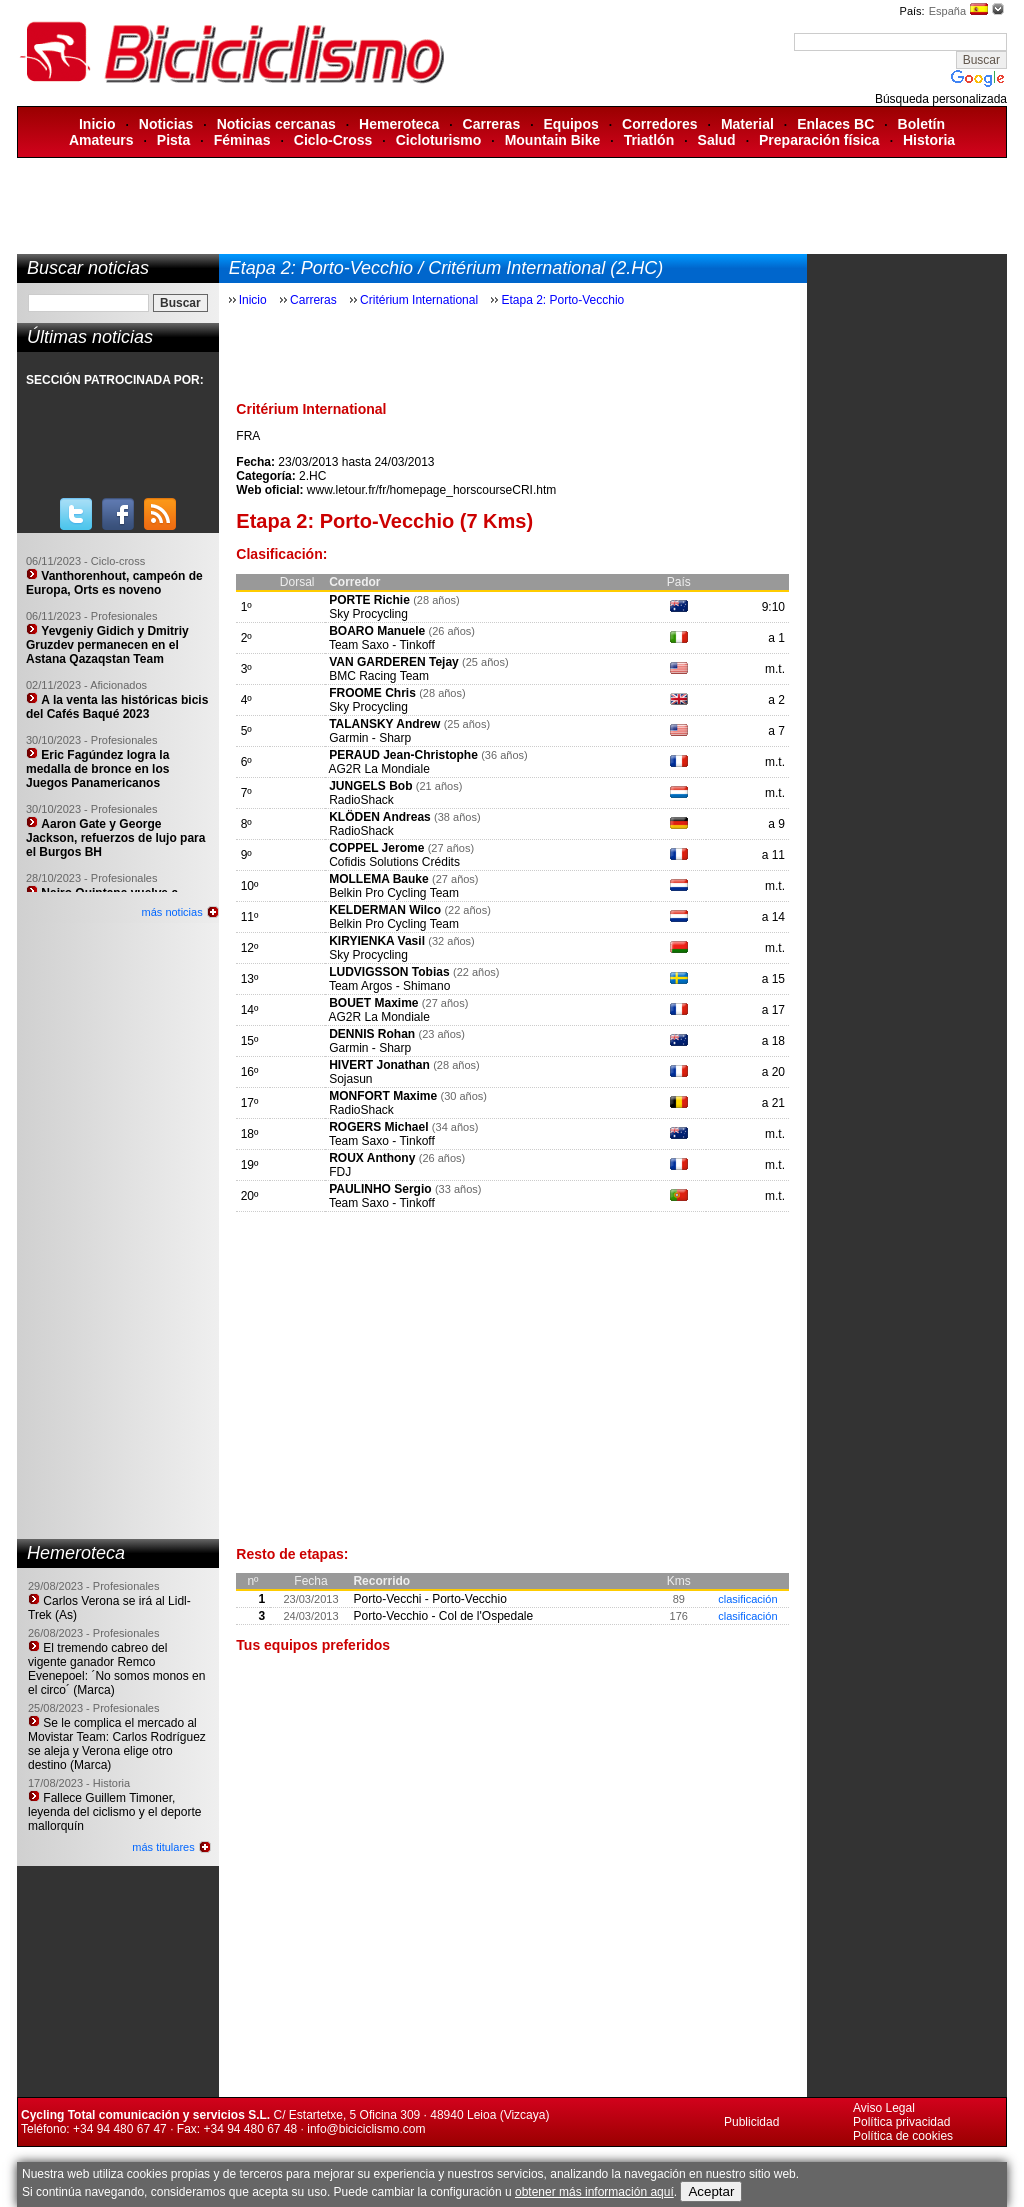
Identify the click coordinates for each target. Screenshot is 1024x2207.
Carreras (492, 124)
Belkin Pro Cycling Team (394, 893)
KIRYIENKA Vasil (377, 941)
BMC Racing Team (379, 676)
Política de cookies (903, 2136)
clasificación (747, 1599)
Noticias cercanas (276, 124)
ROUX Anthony (372, 1158)
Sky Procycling (368, 614)
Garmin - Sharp (370, 738)
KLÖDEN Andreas (380, 817)
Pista (173, 140)
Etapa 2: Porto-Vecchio (562, 300)
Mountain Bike (553, 140)
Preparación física (819, 140)
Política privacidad (901, 2122)
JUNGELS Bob (370, 786)
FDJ (340, 1172)
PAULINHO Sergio (380, 1189)
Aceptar (711, 2191)
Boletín (921, 124)
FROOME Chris (372, 693)
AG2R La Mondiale (378, 769)
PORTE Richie (369, 600)
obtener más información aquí (594, 2192)
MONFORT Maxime (383, 1096)
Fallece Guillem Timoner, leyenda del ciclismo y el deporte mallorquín (114, 1812)
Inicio (97, 124)
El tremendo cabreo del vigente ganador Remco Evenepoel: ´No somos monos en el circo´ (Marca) (116, 1669)
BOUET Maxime (373, 1003)
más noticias (172, 912)
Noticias (166, 124)
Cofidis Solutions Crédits (394, 862)
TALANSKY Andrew (384, 724)
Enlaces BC (835, 124)
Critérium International (419, 300)
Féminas (242, 140)
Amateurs (101, 140)
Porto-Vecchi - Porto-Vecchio (429, 1599)
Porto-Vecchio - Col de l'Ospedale (443, 1616)
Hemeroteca (399, 124)
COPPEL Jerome (376, 848)
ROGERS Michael (378, 1127)
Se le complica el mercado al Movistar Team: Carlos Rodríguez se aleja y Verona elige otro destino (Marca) (117, 1744)
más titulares (163, 1847)
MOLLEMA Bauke (379, 879)
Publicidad (751, 2122)
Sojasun (350, 1079)
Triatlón (649, 140)
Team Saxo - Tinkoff (382, 645)
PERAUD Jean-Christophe (403, 755)
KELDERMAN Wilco (385, 910)
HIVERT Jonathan (379, 1065)
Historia (929, 140)
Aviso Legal (884, 2108)
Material (747, 124)
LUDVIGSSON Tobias (389, 972)
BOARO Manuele (377, 631)
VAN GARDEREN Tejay (394, 662)
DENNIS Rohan (372, 1034)
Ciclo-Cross (333, 140)
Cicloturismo (439, 140)
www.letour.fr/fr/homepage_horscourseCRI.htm (431, 490)
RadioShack (361, 800)
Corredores (659, 124)
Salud (717, 140)
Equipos (571, 124)
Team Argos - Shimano (389, 986)
